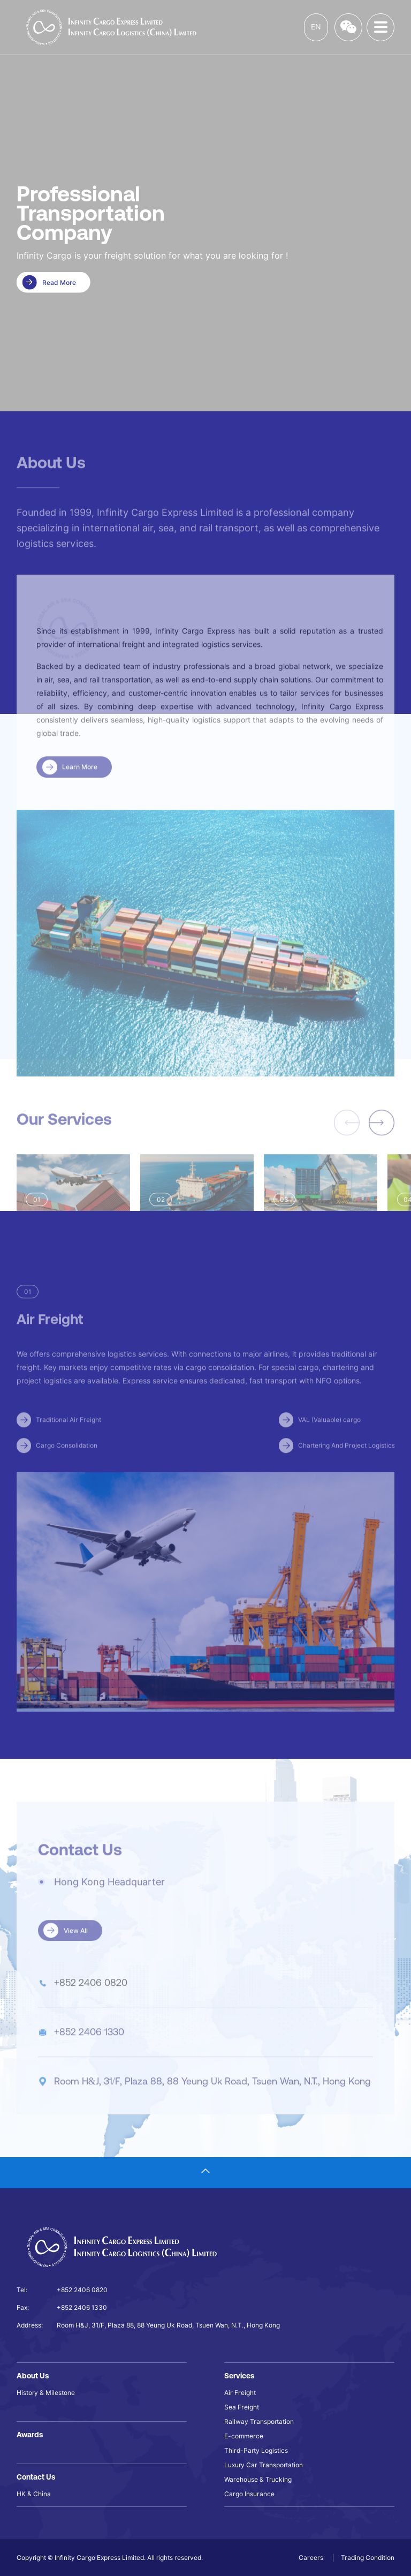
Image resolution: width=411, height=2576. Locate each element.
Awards (30, 2434)
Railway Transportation (259, 2421)
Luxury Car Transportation (263, 2465)
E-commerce (243, 2436)
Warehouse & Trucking (258, 2479)
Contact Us (36, 2477)
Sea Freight (241, 2407)
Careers (312, 2558)
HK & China (34, 2494)
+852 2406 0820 (82, 2290)
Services (239, 2375)
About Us (33, 2375)
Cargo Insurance (249, 2494)
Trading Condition (367, 2558)
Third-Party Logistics (256, 2450)
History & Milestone (46, 2393)
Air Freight (240, 2393)
